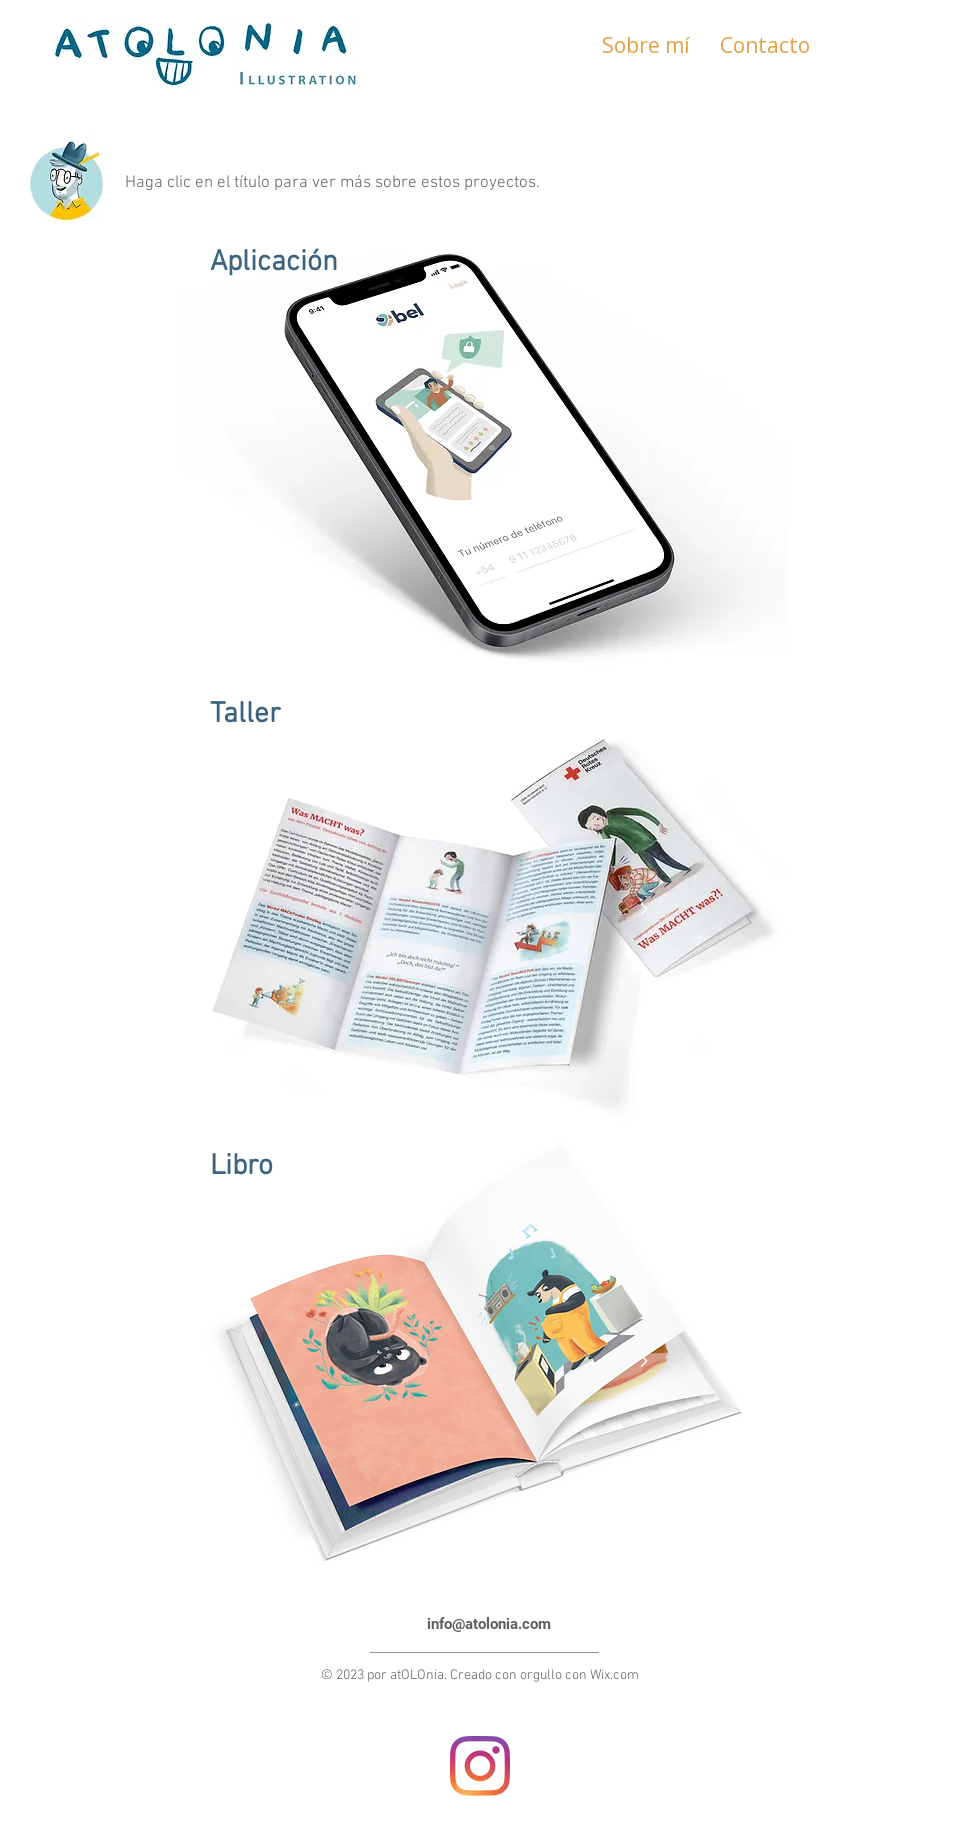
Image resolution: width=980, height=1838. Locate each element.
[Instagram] (480, 1766)
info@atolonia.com (489, 1624)
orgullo (541, 1675)
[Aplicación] (436, 263)
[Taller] (436, 715)
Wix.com (614, 1675)
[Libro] (436, 1167)
